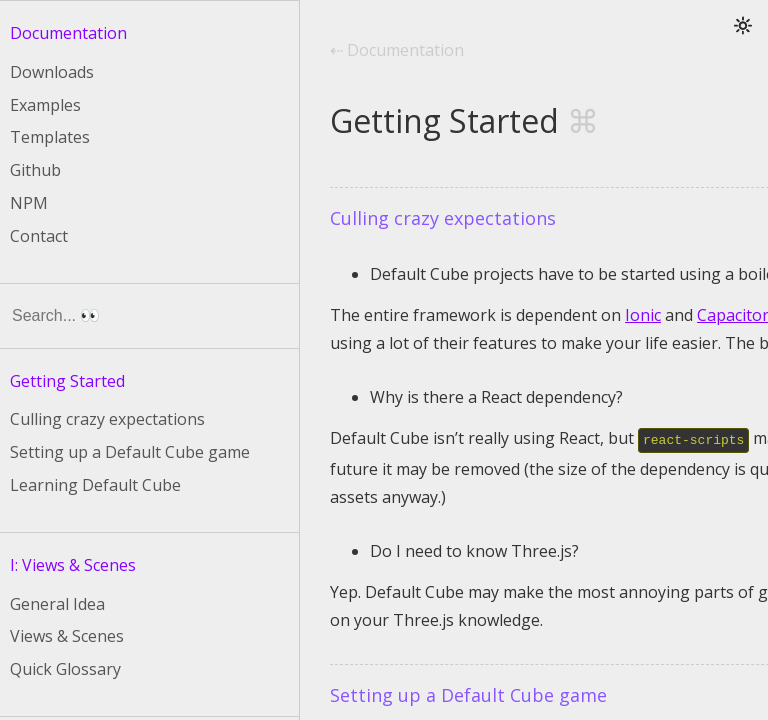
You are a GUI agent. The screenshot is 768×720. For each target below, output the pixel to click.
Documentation (68, 33)
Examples (45, 105)
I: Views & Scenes (73, 565)
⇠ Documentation (397, 50)
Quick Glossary (65, 669)
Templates (50, 137)
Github (35, 170)
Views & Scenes (67, 636)
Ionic (643, 315)
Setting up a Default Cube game (130, 452)
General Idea (57, 604)
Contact (39, 236)
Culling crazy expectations (107, 419)
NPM (29, 203)
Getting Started (67, 381)
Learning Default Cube (95, 485)
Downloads (52, 72)
